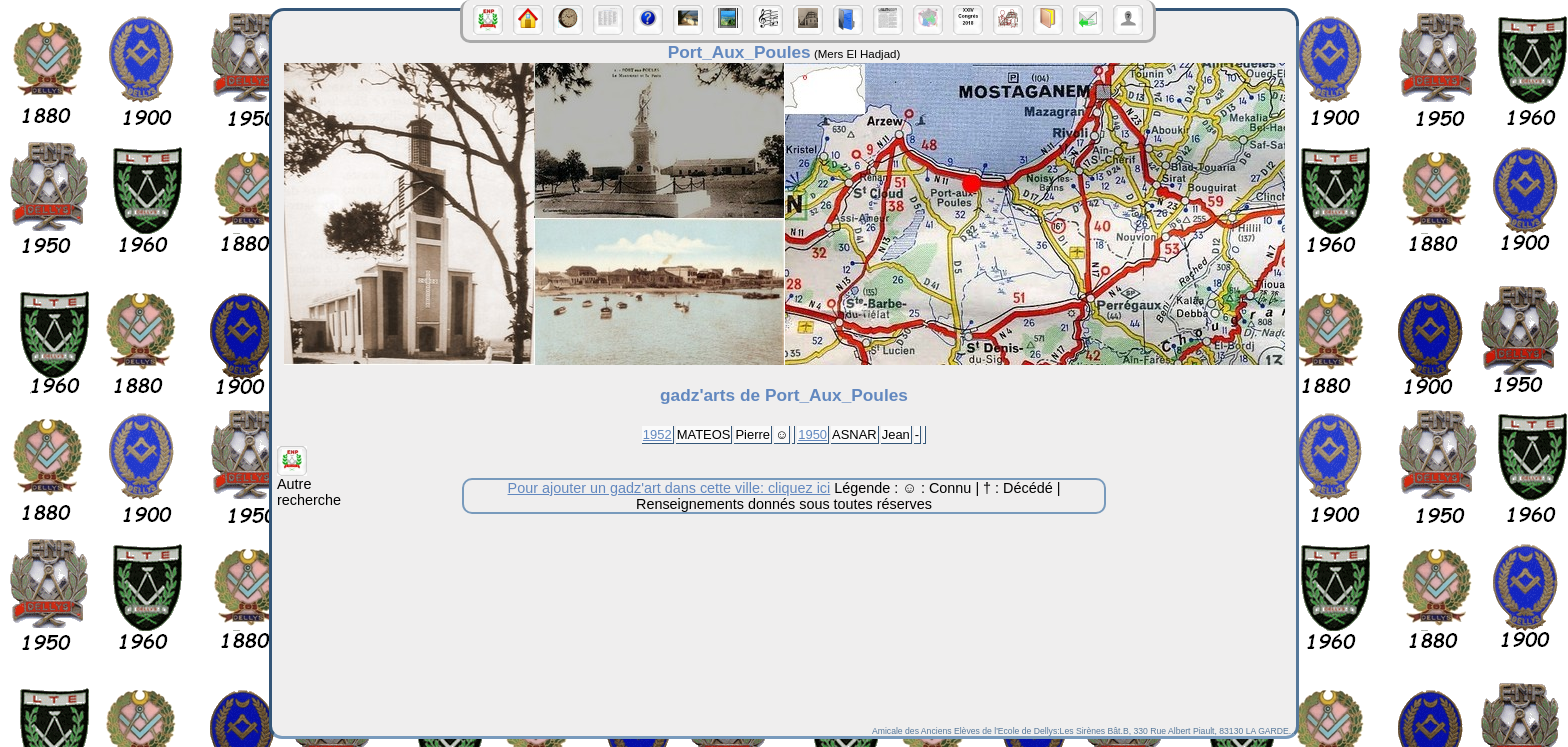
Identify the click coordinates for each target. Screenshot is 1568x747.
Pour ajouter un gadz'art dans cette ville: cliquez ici (669, 488)
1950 (812, 434)
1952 (657, 434)
